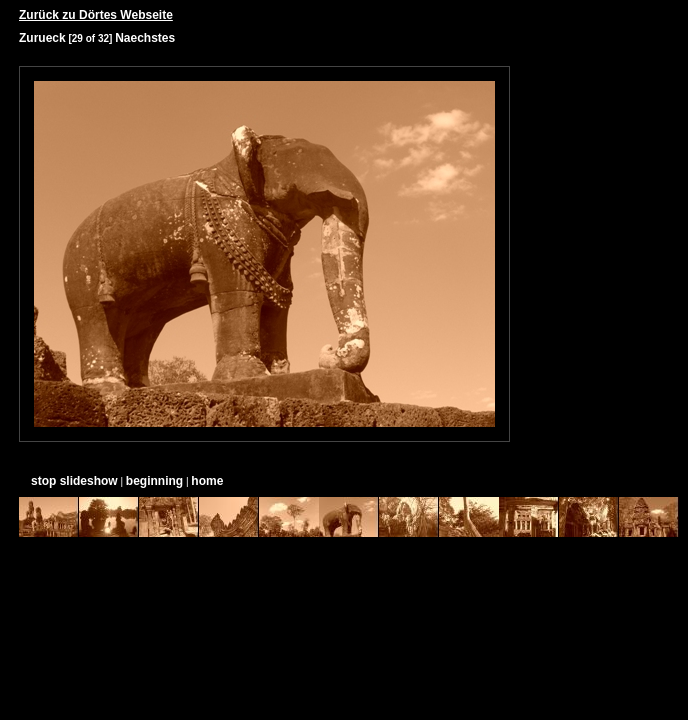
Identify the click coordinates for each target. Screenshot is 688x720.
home (207, 481)
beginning (154, 481)
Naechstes (145, 38)
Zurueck (42, 38)
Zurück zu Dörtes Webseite (96, 15)
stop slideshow (74, 481)
